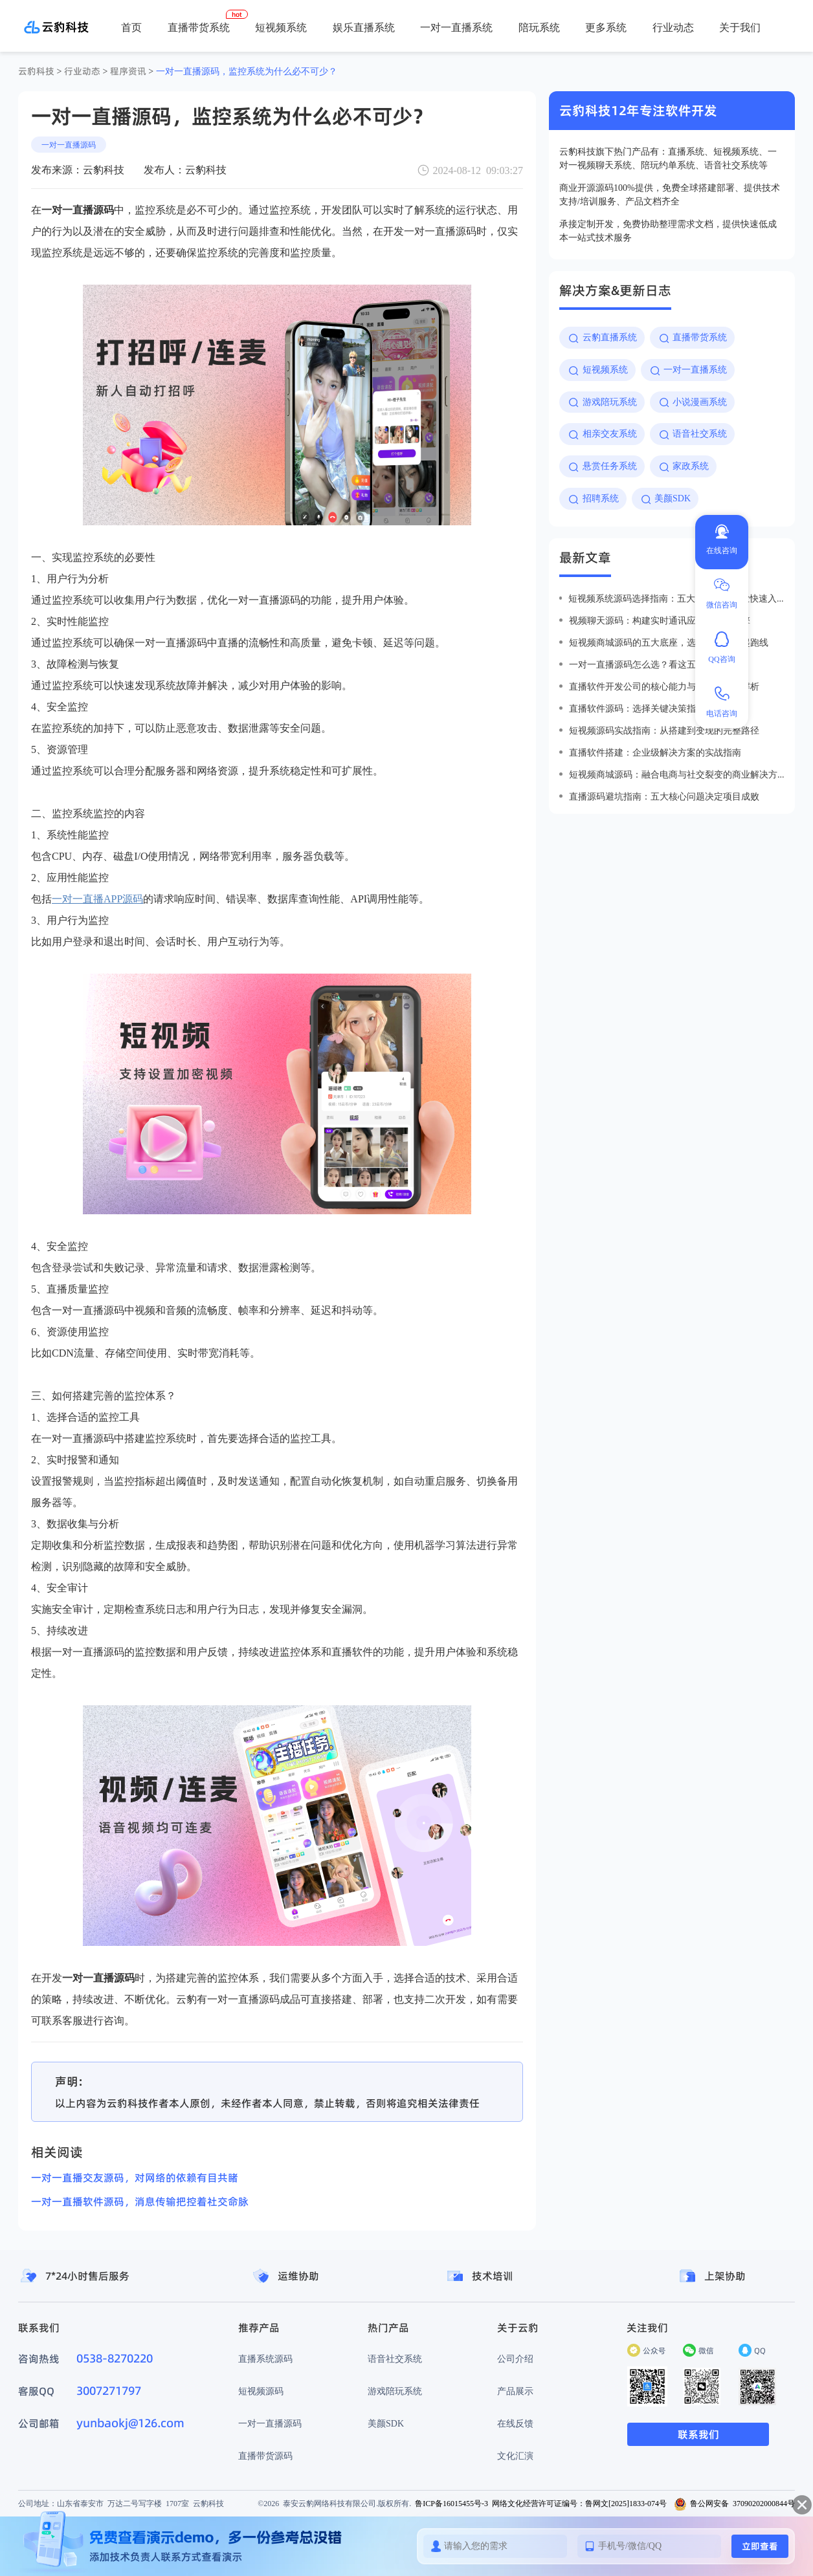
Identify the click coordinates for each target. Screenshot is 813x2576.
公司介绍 (515, 2358)
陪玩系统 (539, 27)
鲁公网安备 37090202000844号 (734, 2503)
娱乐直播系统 (364, 27)
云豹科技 (36, 71)
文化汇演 (515, 2455)
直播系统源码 (265, 2358)
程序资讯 (128, 71)
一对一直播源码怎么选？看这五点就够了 (650, 664)
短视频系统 (281, 27)
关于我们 (740, 27)
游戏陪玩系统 (395, 2391)
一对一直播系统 (456, 27)
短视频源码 (261, 2391)
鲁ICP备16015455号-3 (451, 2503)
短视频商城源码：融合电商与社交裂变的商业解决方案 (677, 774)
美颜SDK (386, 2423)
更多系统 (606, 27)
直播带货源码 (265, 2455)
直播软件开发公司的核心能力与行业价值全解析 (664, 686)
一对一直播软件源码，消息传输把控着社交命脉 (140, 2201)
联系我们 (698, 2434)
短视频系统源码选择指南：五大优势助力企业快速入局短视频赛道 (676, 598)
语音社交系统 (395, 2358)
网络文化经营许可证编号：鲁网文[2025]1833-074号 (579, 2503)
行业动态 (673, 27)
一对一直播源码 (68, 144)
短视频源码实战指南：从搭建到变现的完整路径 (664, 730)
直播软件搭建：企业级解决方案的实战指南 (655, 752)
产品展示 (515, 2391)
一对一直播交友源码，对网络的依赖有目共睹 (134, 2177)
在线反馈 (515, 2423)
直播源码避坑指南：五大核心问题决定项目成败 (664, 796)
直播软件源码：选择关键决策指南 (637, 708)
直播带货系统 (199, 27)
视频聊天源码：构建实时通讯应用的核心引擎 (659, 620)
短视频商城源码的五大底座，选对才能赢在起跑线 (668, 642)
